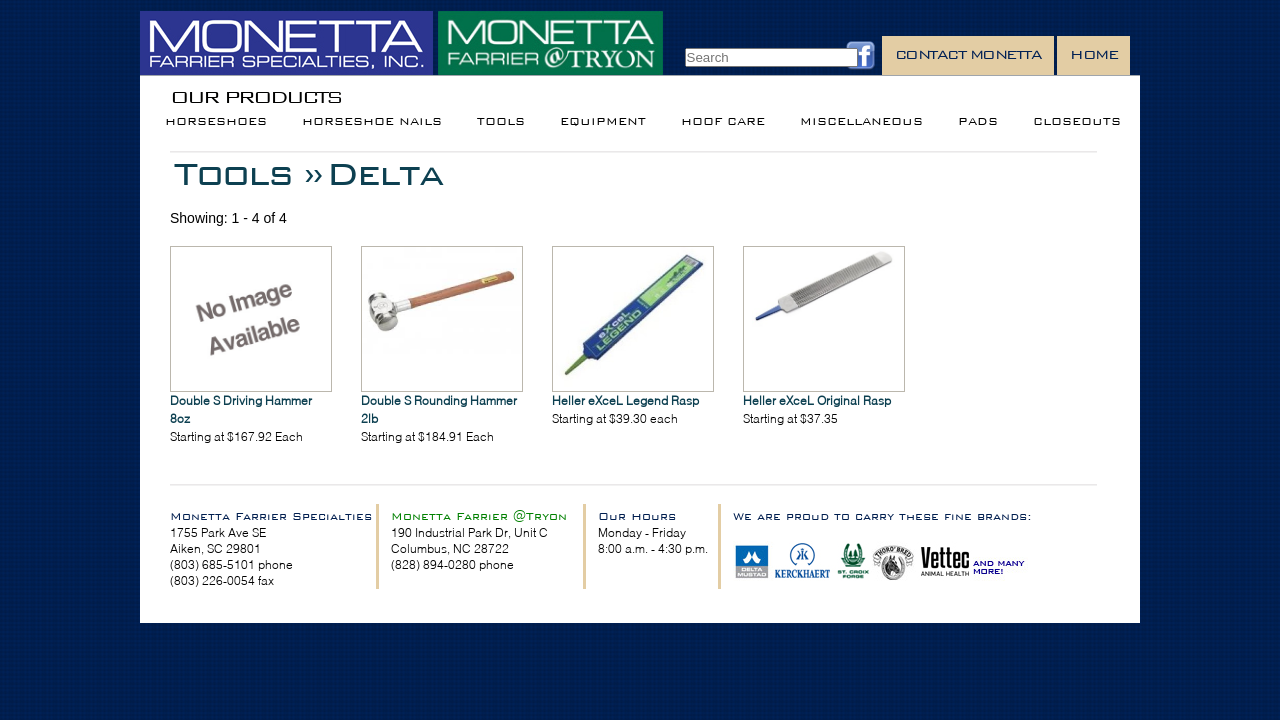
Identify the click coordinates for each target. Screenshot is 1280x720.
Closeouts (1077, 121)
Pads (978, 121)
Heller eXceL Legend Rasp (625, 400)
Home (1093, 54)
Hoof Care (723, 121)
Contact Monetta (968, 54)
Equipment (603, 121)
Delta (384, 173)
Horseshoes (216, 121)
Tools (501, 121)
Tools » (248, 173)
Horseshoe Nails (372, 121)
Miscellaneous (861, 121)
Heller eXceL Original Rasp (817, 400)
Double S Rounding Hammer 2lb (439, 409)
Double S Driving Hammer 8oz (241, 409)
